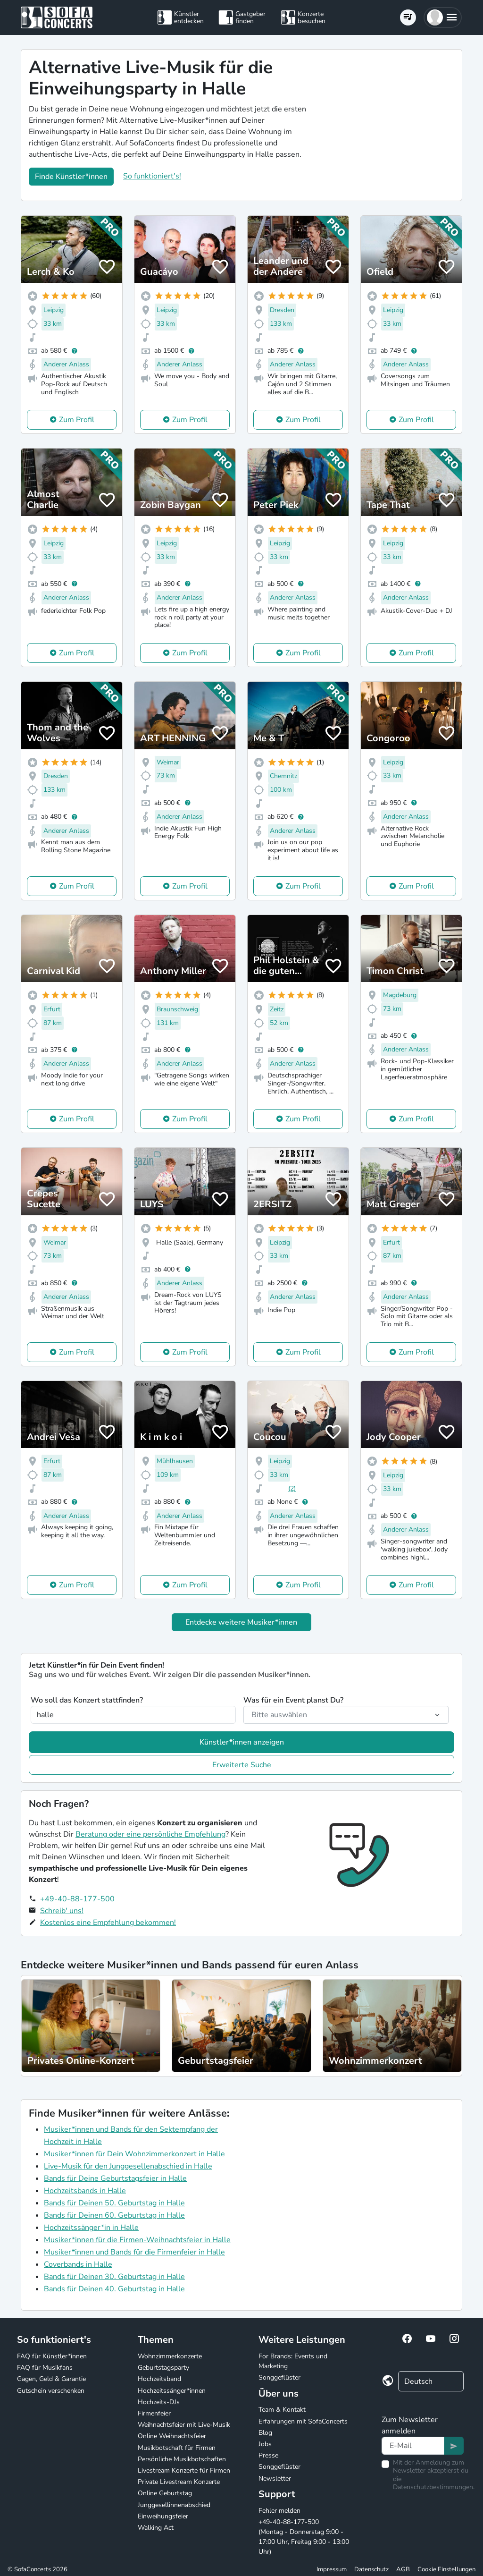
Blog (265, 2432)
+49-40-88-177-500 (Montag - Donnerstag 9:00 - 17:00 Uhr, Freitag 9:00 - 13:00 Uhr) (303, 2536)
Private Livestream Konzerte (179, 2481)
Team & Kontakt (282, 2409)
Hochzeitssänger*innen (172, 2390)
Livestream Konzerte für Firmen (184, 2470)
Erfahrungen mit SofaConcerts (303, 2421)
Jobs (265, 2444)
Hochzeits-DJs (159, 2402)
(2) (292, 1488)
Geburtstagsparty (163, 2367)
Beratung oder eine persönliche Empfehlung (150, 1834)
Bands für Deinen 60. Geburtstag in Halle (114, 2215)
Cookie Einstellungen (446, 2569)
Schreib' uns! (61, 1911)
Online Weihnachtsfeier (172, 2436)
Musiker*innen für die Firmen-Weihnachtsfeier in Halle (137, 2240)
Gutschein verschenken (50, 2390)
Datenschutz (371, 2569)
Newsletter (274, 2478)
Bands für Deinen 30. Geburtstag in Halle (114, 2276)
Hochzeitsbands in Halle (85, 2191)
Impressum (331, 2569)
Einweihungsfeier (163, 2516)
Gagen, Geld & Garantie (51, 2378)
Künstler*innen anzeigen (242, 1742)
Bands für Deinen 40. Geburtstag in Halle (114, 2289)
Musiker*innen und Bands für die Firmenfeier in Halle (134, 2252)
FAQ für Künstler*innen (52, 2356)
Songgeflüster (279, 2377)
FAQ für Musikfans (45, 2367)
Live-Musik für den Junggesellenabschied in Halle (128, 2166)
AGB (403, 2569)
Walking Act (156, 2527)
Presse (268, 2455)
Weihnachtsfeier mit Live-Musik (184, 2424)
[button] (443, 17)
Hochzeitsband (159, 2378)
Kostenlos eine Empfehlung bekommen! (108, 1922)
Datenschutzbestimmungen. (434, 2487)
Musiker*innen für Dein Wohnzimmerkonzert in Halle (134, 2154)
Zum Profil (76, 420)
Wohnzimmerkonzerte (170, 2356)
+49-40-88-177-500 (77, 1899)
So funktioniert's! (152, 176)
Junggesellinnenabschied (174, 2504)
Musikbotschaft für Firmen (177, 2447)
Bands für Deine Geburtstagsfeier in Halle (115, 2178)
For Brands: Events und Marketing (292, 2361)
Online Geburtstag (165, 2493)
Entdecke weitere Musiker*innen (241, 1622)
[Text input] (413, 2446)
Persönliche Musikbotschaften (182, 2459)
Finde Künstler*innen (71, 176)
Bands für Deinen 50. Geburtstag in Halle (114, 2203)
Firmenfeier (154, 2413)
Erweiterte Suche (241, 1765)
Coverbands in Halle (78, 2264)
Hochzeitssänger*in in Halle (91, 2227)
